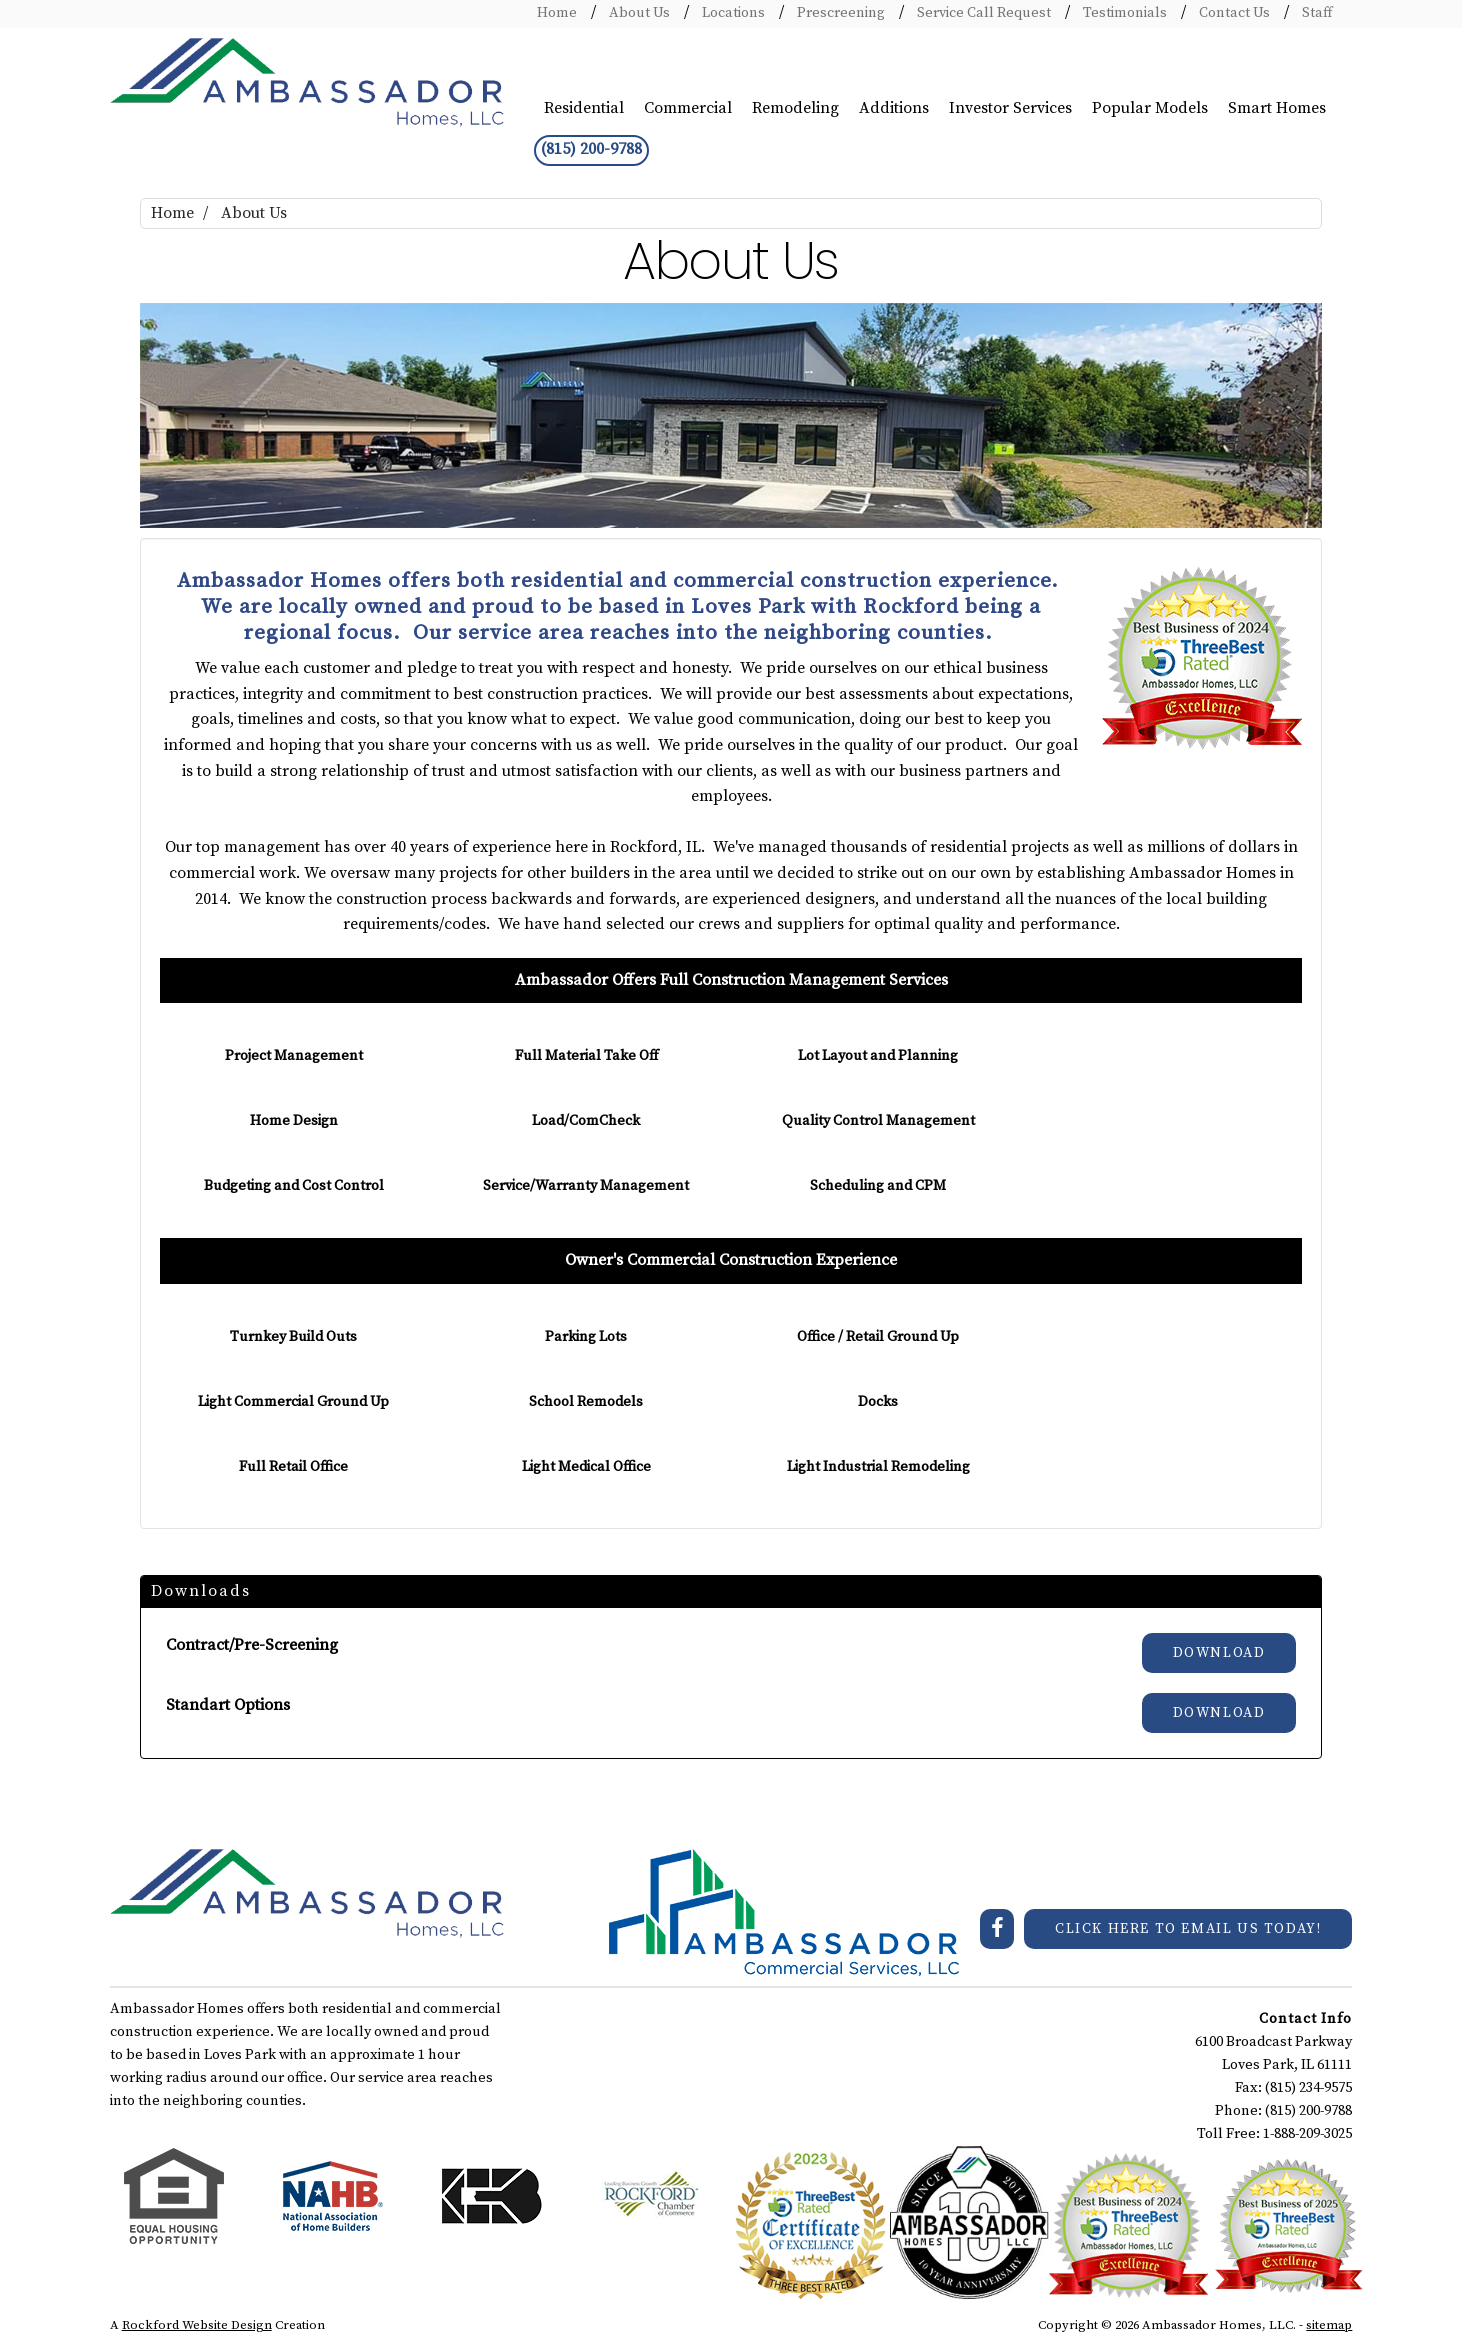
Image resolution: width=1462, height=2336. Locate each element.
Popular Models (1150, 108)
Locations (732, 13)
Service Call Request (982, 13)
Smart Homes (1277, 108)
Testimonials (1123, 13)
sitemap (1329, 2325)
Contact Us (1233, 13)
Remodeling (795, 108)
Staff (1315, 13)
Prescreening (839, 13)
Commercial (688, 108)
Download (1219, 1653)
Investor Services (1010, 108)
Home (557, 13)
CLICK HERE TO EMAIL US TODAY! (1188, 1929)
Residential (584, 108)
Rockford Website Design (197, 2325)
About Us (638, 13)
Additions (894, 108)
